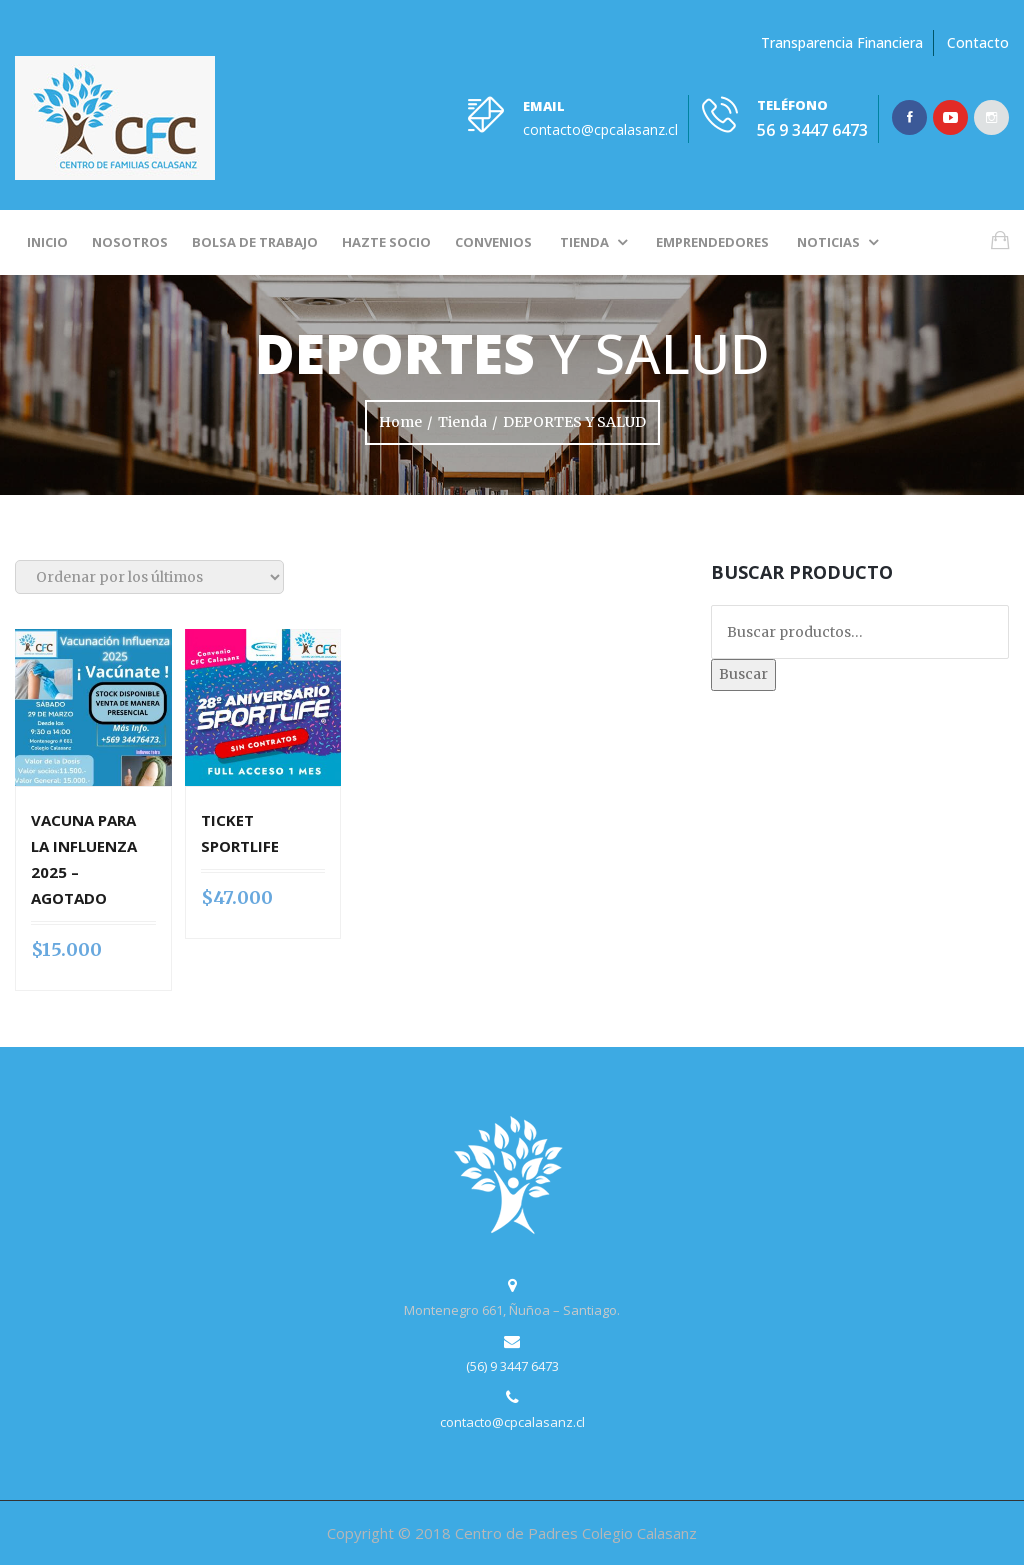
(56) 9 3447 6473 (512, 1366)
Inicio (47, 242)
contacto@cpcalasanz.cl (600, 129)
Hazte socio (386, 242)
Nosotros (130, 242)
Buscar (743, 674)
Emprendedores (712, 242)
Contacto (978, 42)
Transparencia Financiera (842, 42)
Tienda (584, 242)
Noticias (828, 242)
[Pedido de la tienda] (149, 577)
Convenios (493, 242)
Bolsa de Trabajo (255, 242)
